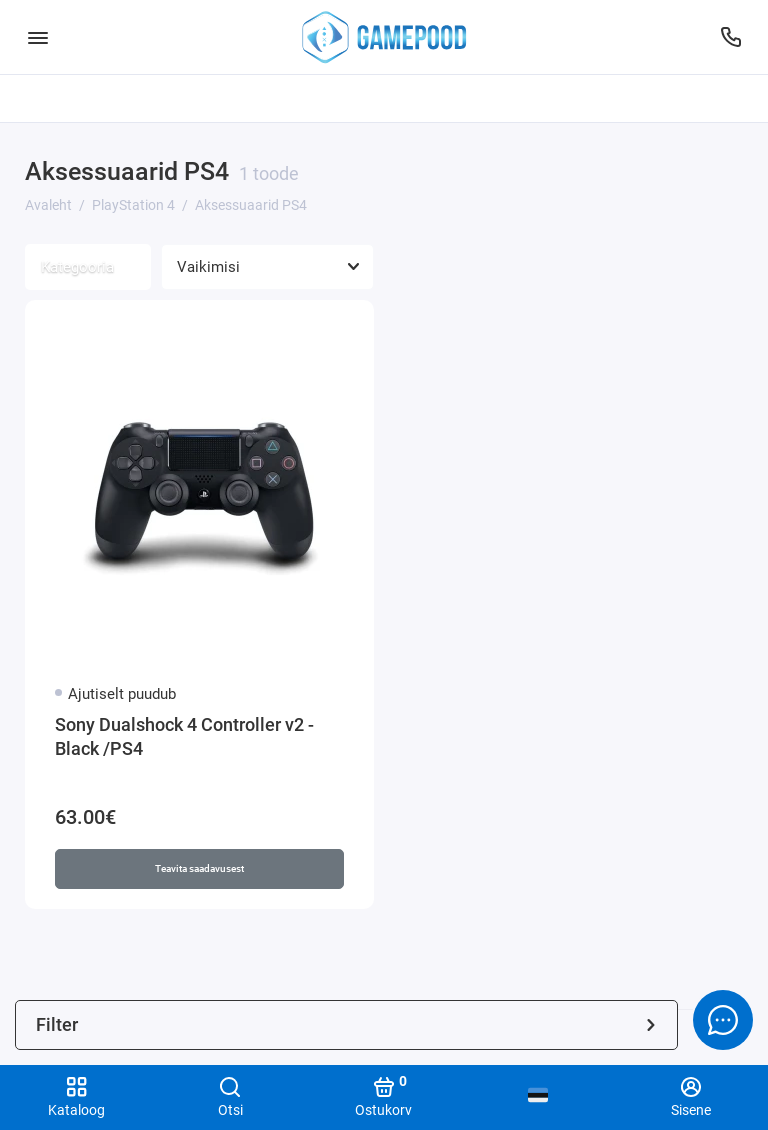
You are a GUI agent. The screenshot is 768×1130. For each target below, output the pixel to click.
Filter (346, 1024)
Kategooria (88, 267)
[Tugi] (730, 37)
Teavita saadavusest (199, 868)
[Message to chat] (723, 1020)
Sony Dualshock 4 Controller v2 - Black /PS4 (184, 736)
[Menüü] (37, 37)
